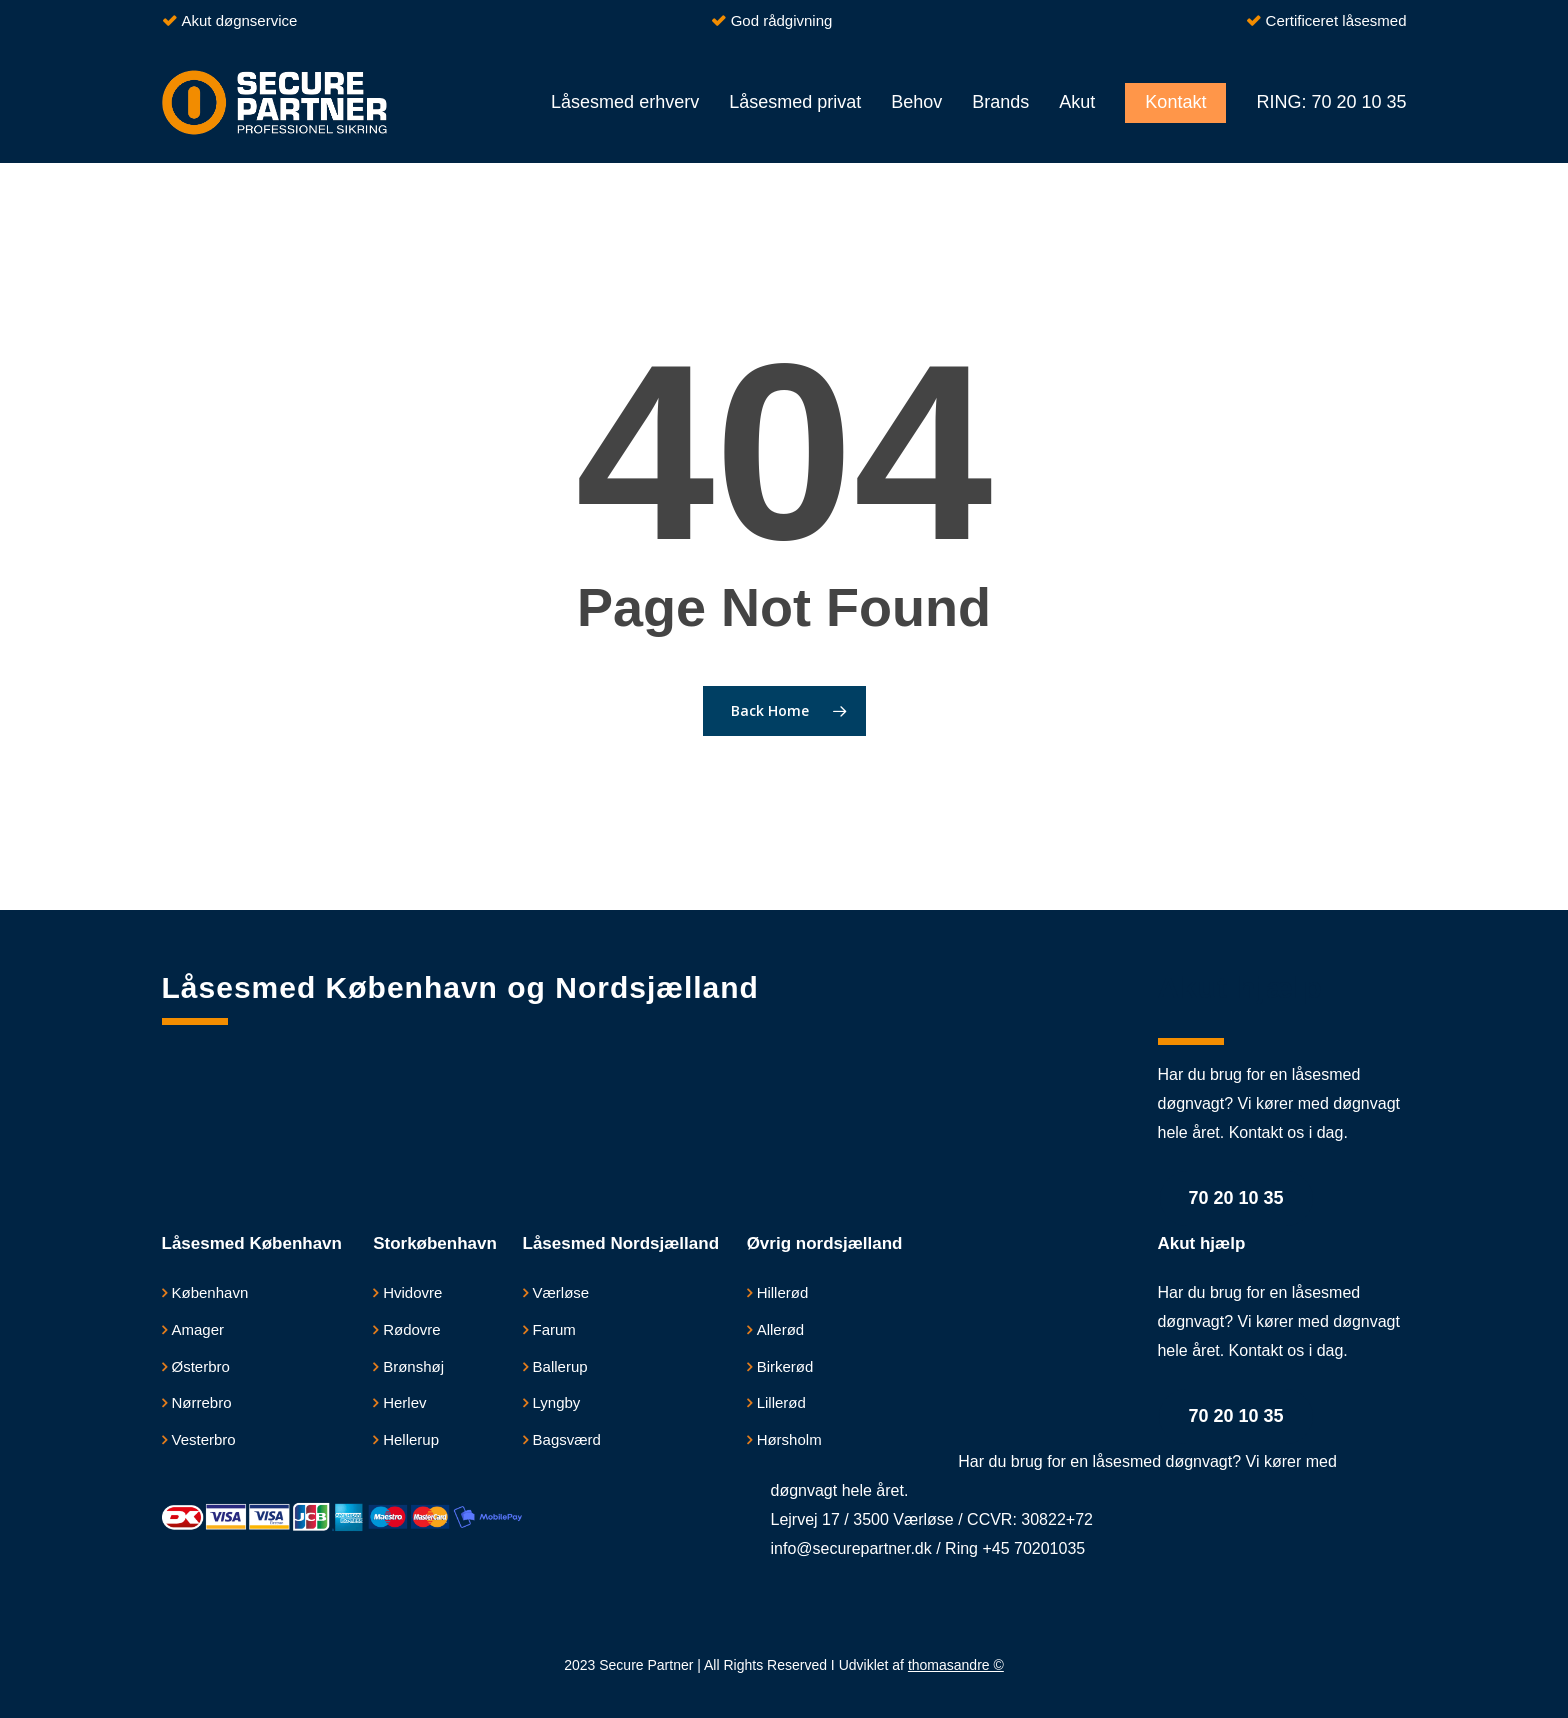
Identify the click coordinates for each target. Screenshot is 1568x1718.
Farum (554, 1329)
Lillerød (781, 1402)
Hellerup (411, 1439)
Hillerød (783, 1292)
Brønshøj (413, 1366)
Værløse (561, 1292)
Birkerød (785, 1366)
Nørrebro (202, 1402)
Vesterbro (204, 1439)
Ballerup (560, 1366)
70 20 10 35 (1236, 1198)
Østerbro (201, 1366)
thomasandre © (956, 1665)
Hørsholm (789, 1439)
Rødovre (412, 1329)
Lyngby (557, 1402)
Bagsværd (567, 1439)
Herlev (404, 1402)
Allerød (781, 1329)
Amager (198, 1329)
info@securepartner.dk (851, 1548)
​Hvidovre (412, 1292)
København (210, 1292)
